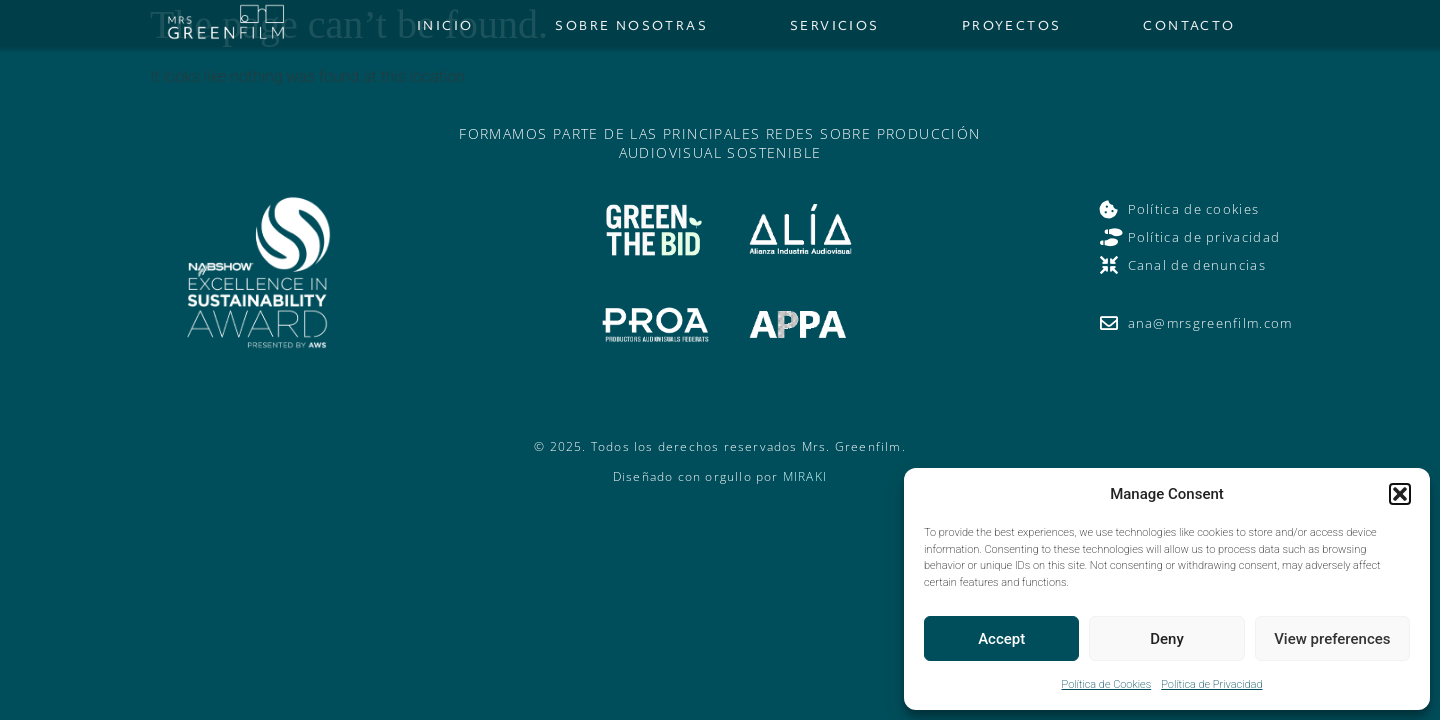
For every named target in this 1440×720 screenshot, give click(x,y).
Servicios (835, 25)
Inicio (445, 25)
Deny (1167, 639)
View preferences (1332, 639)
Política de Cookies (1107, 684)
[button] (1400, 494)
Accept (1001, 639)
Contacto (1189, 25)
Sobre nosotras (631, 25)
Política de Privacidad (1211, 684)
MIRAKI (805, 476)
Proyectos (1012, 25)
